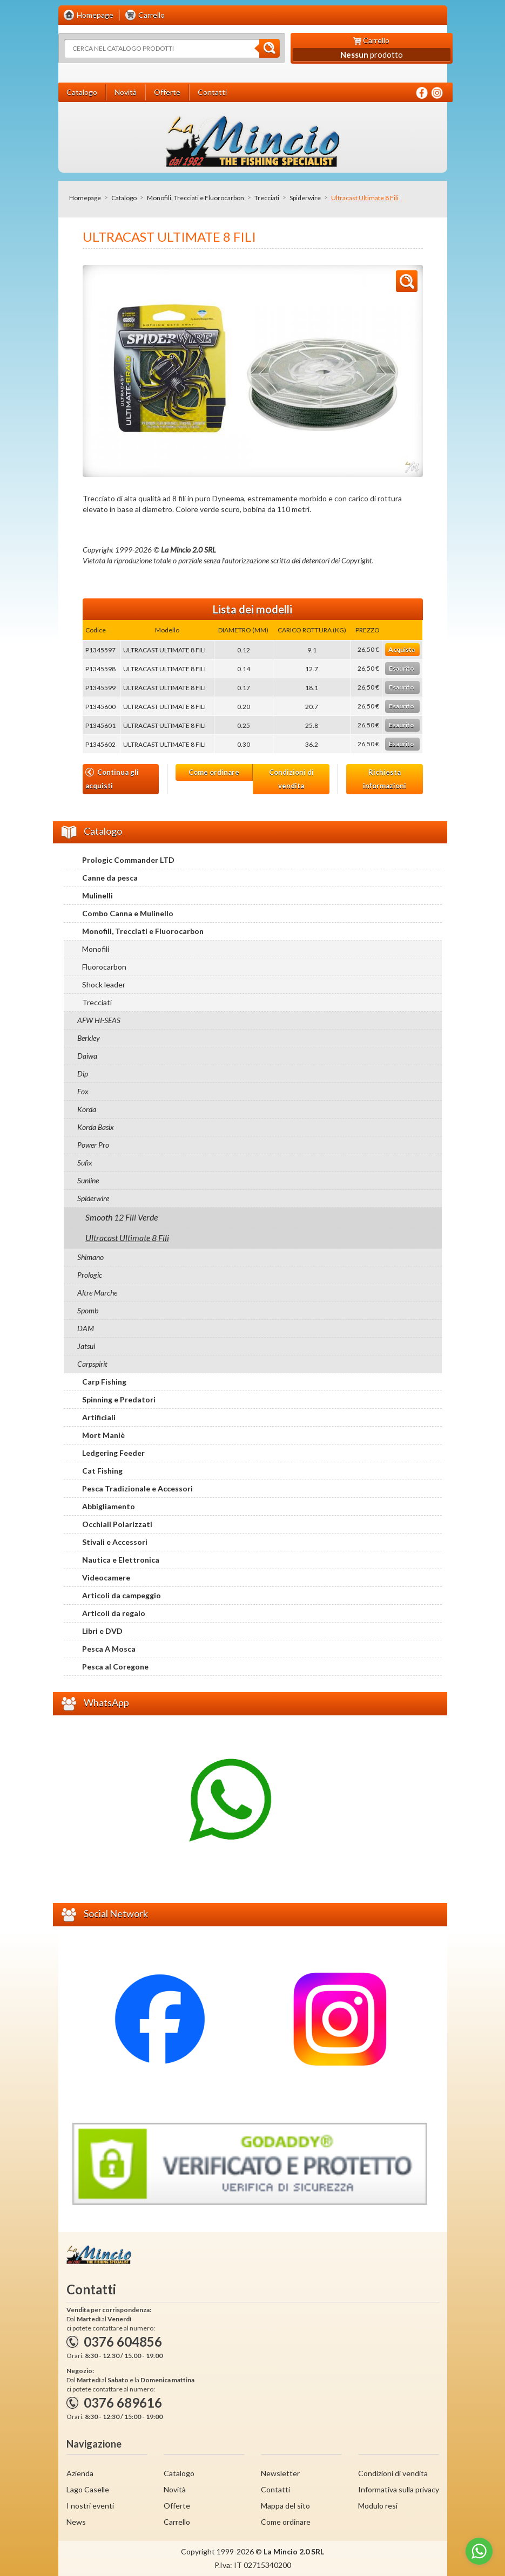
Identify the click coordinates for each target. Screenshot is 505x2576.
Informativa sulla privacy (398, 2489)
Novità (175, 2489)
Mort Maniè (103, 1435)
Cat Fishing (102, 1470)
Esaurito (401, 668)
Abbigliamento (108, 1506)
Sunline (88, 1180)
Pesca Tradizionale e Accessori (137, 1488)
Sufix (84, 1162)
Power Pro (93, 1144)
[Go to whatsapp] (479, 2551)
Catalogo (124, 198)
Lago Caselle (87, 2489)
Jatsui (86, 1346)
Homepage (85, 198)
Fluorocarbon (104, 966)
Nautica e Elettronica (120, 1559)
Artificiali (99, 1417)
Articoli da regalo (113, 1613)
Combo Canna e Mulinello (127, 913)
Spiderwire (305, 198)
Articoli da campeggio (121, 1595)
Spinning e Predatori (119, 1399)
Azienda (79, 2473)
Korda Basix (95, 1127)
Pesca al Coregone (115, 1666)
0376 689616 (123, 2402)
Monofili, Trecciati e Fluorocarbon (195, 198)
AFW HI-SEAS (98, 1020)
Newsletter (280, 2473)
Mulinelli (97, 895)
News (76, 2521)
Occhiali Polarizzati (117, 1524)
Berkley (88, 1037)
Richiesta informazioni (384, 779)
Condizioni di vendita (291, 779)
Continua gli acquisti (112, 779)
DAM (85, 1328)
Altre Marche (97, 1292)
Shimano (90, 1257)
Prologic (89, 1274)
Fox (83, 1091)
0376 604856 (123, 2341)
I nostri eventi (90, 2505)
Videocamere (106, 1577)
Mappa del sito (285, 2505)
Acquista (401, 649)
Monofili (95, 948)
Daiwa (87, 1055)
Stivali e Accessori (114, 1541)
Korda (86, 1109)
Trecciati (266, 198)
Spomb (87, 1310)
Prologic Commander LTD (128, 859)
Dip (82, 1073)
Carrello (177, 2521)
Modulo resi (378, 2505)
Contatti (275, 2489)
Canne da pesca (110, 877)
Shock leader (103, 984)
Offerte (177, 2505)
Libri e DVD (102, 1630)
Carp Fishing (104, 1381)
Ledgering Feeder (113, 1452)
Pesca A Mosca (109, 1648)
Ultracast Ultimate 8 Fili (127, 1237)
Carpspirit (92, 1363)
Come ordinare (213, 772)
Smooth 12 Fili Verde (121, 1217)
